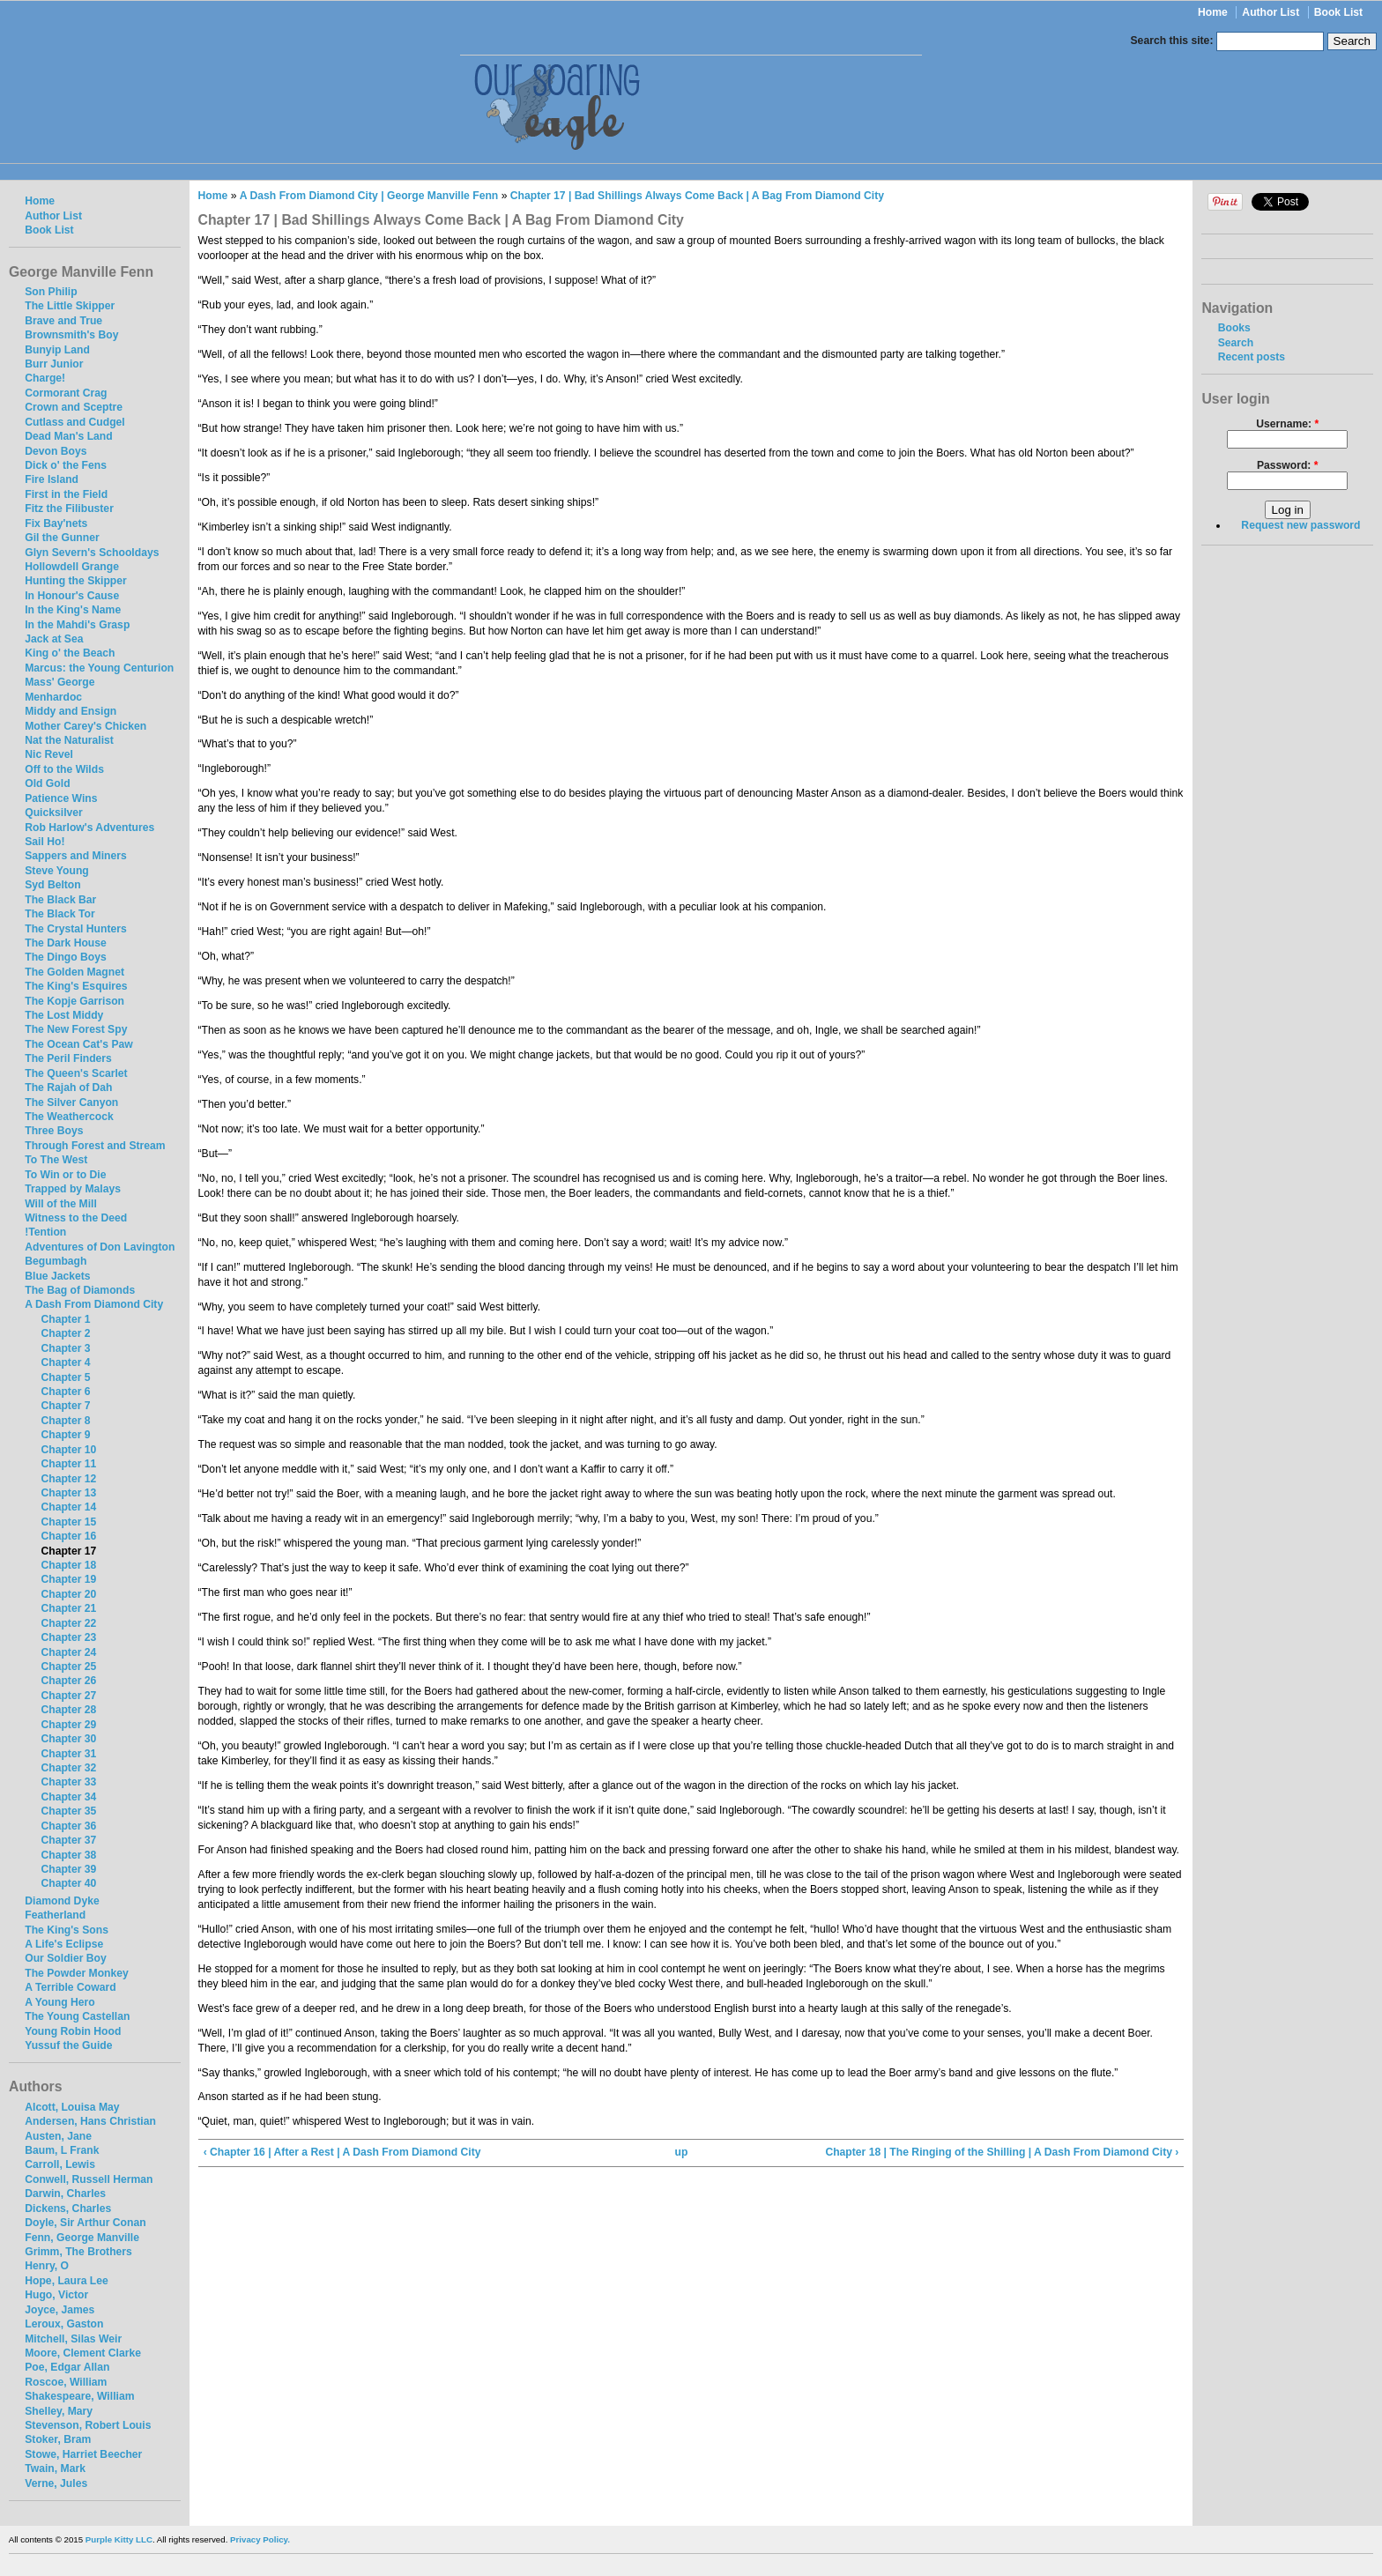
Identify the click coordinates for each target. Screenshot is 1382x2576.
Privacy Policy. (260, 2539)
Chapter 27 (68, 1695)
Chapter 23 (68, 1637)
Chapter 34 (68, 1797)
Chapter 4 (65, 1362)
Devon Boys (55, 451)
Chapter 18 (68, 1565)
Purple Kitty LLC (118, 2539)
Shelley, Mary (59, 2411)
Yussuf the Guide (68, 2045)
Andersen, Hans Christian (90, 2121)
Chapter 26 (68, 1680)
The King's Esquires (76, 986)
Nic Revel (49, 754)
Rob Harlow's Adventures (89, 827)
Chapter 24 (68, 1652)
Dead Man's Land (68, 436)
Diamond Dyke (62, 1901)
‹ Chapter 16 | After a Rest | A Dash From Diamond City (342, 2152)
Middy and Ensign (70, 711)
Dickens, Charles (68, 2208)
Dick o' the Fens (66, 465)
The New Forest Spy (76, 1029)
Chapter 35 (68, 1811)
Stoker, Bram (58, 2439)
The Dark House (66, 943)
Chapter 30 (68, 1739)
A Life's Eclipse (64, 1944)
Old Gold (47, 783)
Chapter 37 (68, 1840)
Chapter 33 (68, 1782)
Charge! (45, 378)
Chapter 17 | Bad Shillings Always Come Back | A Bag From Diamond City (697, 195)
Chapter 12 (68, 1479)
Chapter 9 (65, 1435)
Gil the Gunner (62, 537)
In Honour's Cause (72, 596)
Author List (1270, 12)
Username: (1287, 424)
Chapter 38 (68, 1855)
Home (1213, 12)
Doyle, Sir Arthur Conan (85, 2222)
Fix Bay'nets (56, 523)
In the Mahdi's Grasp (77, 625)
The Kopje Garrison (74, 1001)
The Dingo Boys (66, 957)
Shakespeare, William (79, 2396)
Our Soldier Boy (66, 1958)
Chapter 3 (65, 1348)
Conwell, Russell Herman (88, 2179)
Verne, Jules (56, 2483)
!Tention (45, 1232)
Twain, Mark (55, 2468)
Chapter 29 (68, 1725)
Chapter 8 (65, 1420)
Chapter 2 (65, 1333)
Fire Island (51, 479)
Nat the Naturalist (69, 740)
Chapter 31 (68, 1754)
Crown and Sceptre (74, 407)
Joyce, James (59, 2310)
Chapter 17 (68, 1551)
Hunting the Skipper (75, 581)
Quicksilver (54, 812)
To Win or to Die (65, 1175)
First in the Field (66, 494)
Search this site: (1173, 40)
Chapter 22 (68, 1623)
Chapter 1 (65, 1319)
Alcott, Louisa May (72, 2107)
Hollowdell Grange (72, 566)
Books (1234, 328)
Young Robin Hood (73, 2031)
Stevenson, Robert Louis (88, 2425)
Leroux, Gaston (64, 2324)
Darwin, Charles (65, 2193)
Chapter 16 (68, 1536)
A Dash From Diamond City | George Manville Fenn (369, 195)
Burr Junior (54, 364)
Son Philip (51, 292)
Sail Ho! (44, 841)
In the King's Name (73, 610)
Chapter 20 (68, 1594)
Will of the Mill (61, 1204)
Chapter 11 (68, 1464)
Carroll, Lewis (60, 2164)
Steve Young (57, 871)
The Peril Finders (68, 1058)
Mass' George (59, 682)
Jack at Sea (54, 639)
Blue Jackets (57, 1276)
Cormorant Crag (66, 393)
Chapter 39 (68, 1869)
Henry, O (47, 2266)
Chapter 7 (65, 1405)
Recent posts (1251, 357)
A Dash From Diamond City (94, 1304)
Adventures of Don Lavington (100, 1247)
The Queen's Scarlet (76, 1073)
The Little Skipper (70, 306)
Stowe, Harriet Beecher (83, 2454)
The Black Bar (60, 900)
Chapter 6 (65, 1391)
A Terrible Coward (70, 1987)
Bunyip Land (57, 350)
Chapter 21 (68, 1608)
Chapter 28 (68, 1710)
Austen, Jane (58, 2136)
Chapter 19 (68, 1579)
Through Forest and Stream (95, 1146)
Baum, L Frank (62, 2150)
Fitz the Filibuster (69, 508)
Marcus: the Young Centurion (99, 668)
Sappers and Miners (76, 856)
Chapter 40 (68, 1883)
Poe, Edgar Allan (67, 2367)
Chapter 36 (68, 1826)
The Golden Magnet (74, 972)
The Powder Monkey (77, 1973)
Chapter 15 (68, 1522)
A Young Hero (59, 2002)
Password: (1288, 465)
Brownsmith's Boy (71, 335)
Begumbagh (55, 1261)
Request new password (1300, 525)
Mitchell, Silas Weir (73, 2339)
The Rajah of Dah (68, 1087)
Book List (1338, 12)
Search (1236, 343)
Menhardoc (53, 697)
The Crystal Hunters (76, 929)
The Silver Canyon (71, 1102)
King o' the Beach (70, 653)
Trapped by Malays (73, 1189)
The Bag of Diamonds (80, 1290)
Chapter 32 (68, 1768)
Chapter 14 (68, 1507)
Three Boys (54, 1131)
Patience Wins (61, 798)
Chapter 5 (65, 1377)
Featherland (55, 1915)
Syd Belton (53, 885)
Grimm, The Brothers (78, 2252)
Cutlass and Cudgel (74, 422)
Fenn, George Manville (82, 2237)
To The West (56, 1160)
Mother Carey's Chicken (85, 726)
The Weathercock (69, 1116)
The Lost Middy (64, 1015)
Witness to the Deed (76, 1218)
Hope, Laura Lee (66, 2281)
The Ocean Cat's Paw (78, 1044)
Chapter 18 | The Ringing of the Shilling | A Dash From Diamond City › (1001, 2152)
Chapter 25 (68, 1666)
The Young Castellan (77, 2016)
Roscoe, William (66, 2382)
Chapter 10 (68, 1450)
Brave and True (63, 321)
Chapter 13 (68, 1493)
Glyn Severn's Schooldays (92, 552)
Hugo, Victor (56, 2295)
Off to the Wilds (64, 769)
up (680, 2152)
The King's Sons (66, 1930)
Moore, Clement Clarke (83, 2353)
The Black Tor (59, 914)
